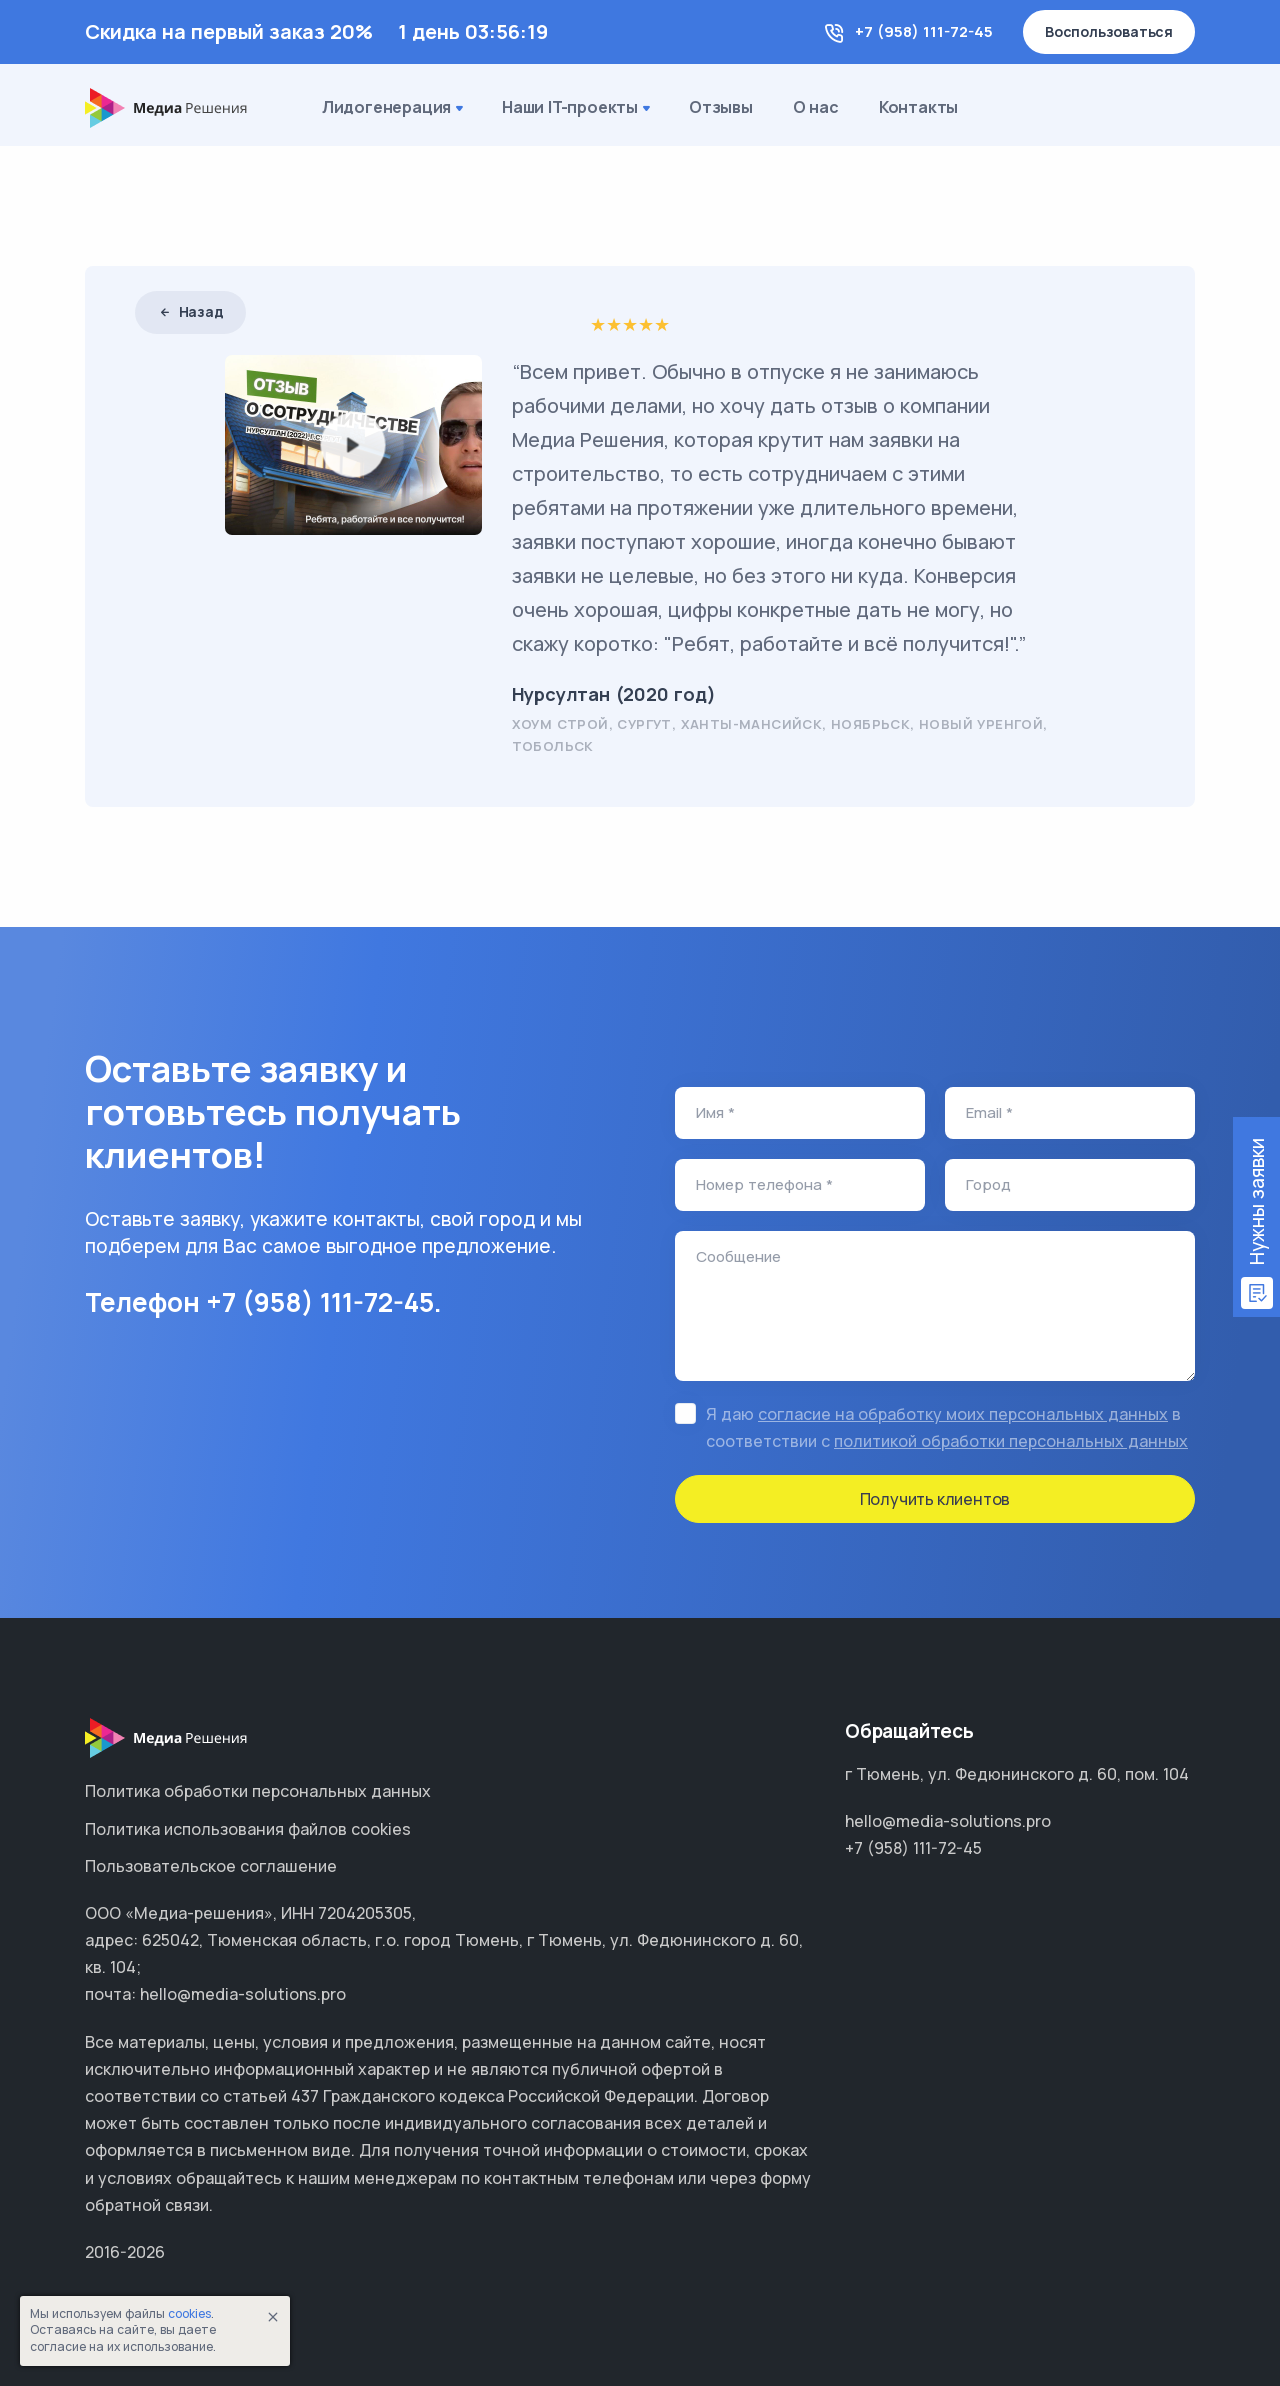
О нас (816, 107)
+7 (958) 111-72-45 (924, 31)
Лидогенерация (394, 109)
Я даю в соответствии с (947, 1427)
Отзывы (721, 107)
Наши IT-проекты (578, 109)
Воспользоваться (1109, 31)
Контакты (918, 107)
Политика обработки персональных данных (258, 1791)
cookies (189, 2313)
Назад (190, 311)
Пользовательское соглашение (211, 1866)
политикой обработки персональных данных (1011, 1441)
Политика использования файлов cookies (248, 1829)
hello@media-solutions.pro (948, 1821)
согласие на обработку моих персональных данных (963, 1414)
